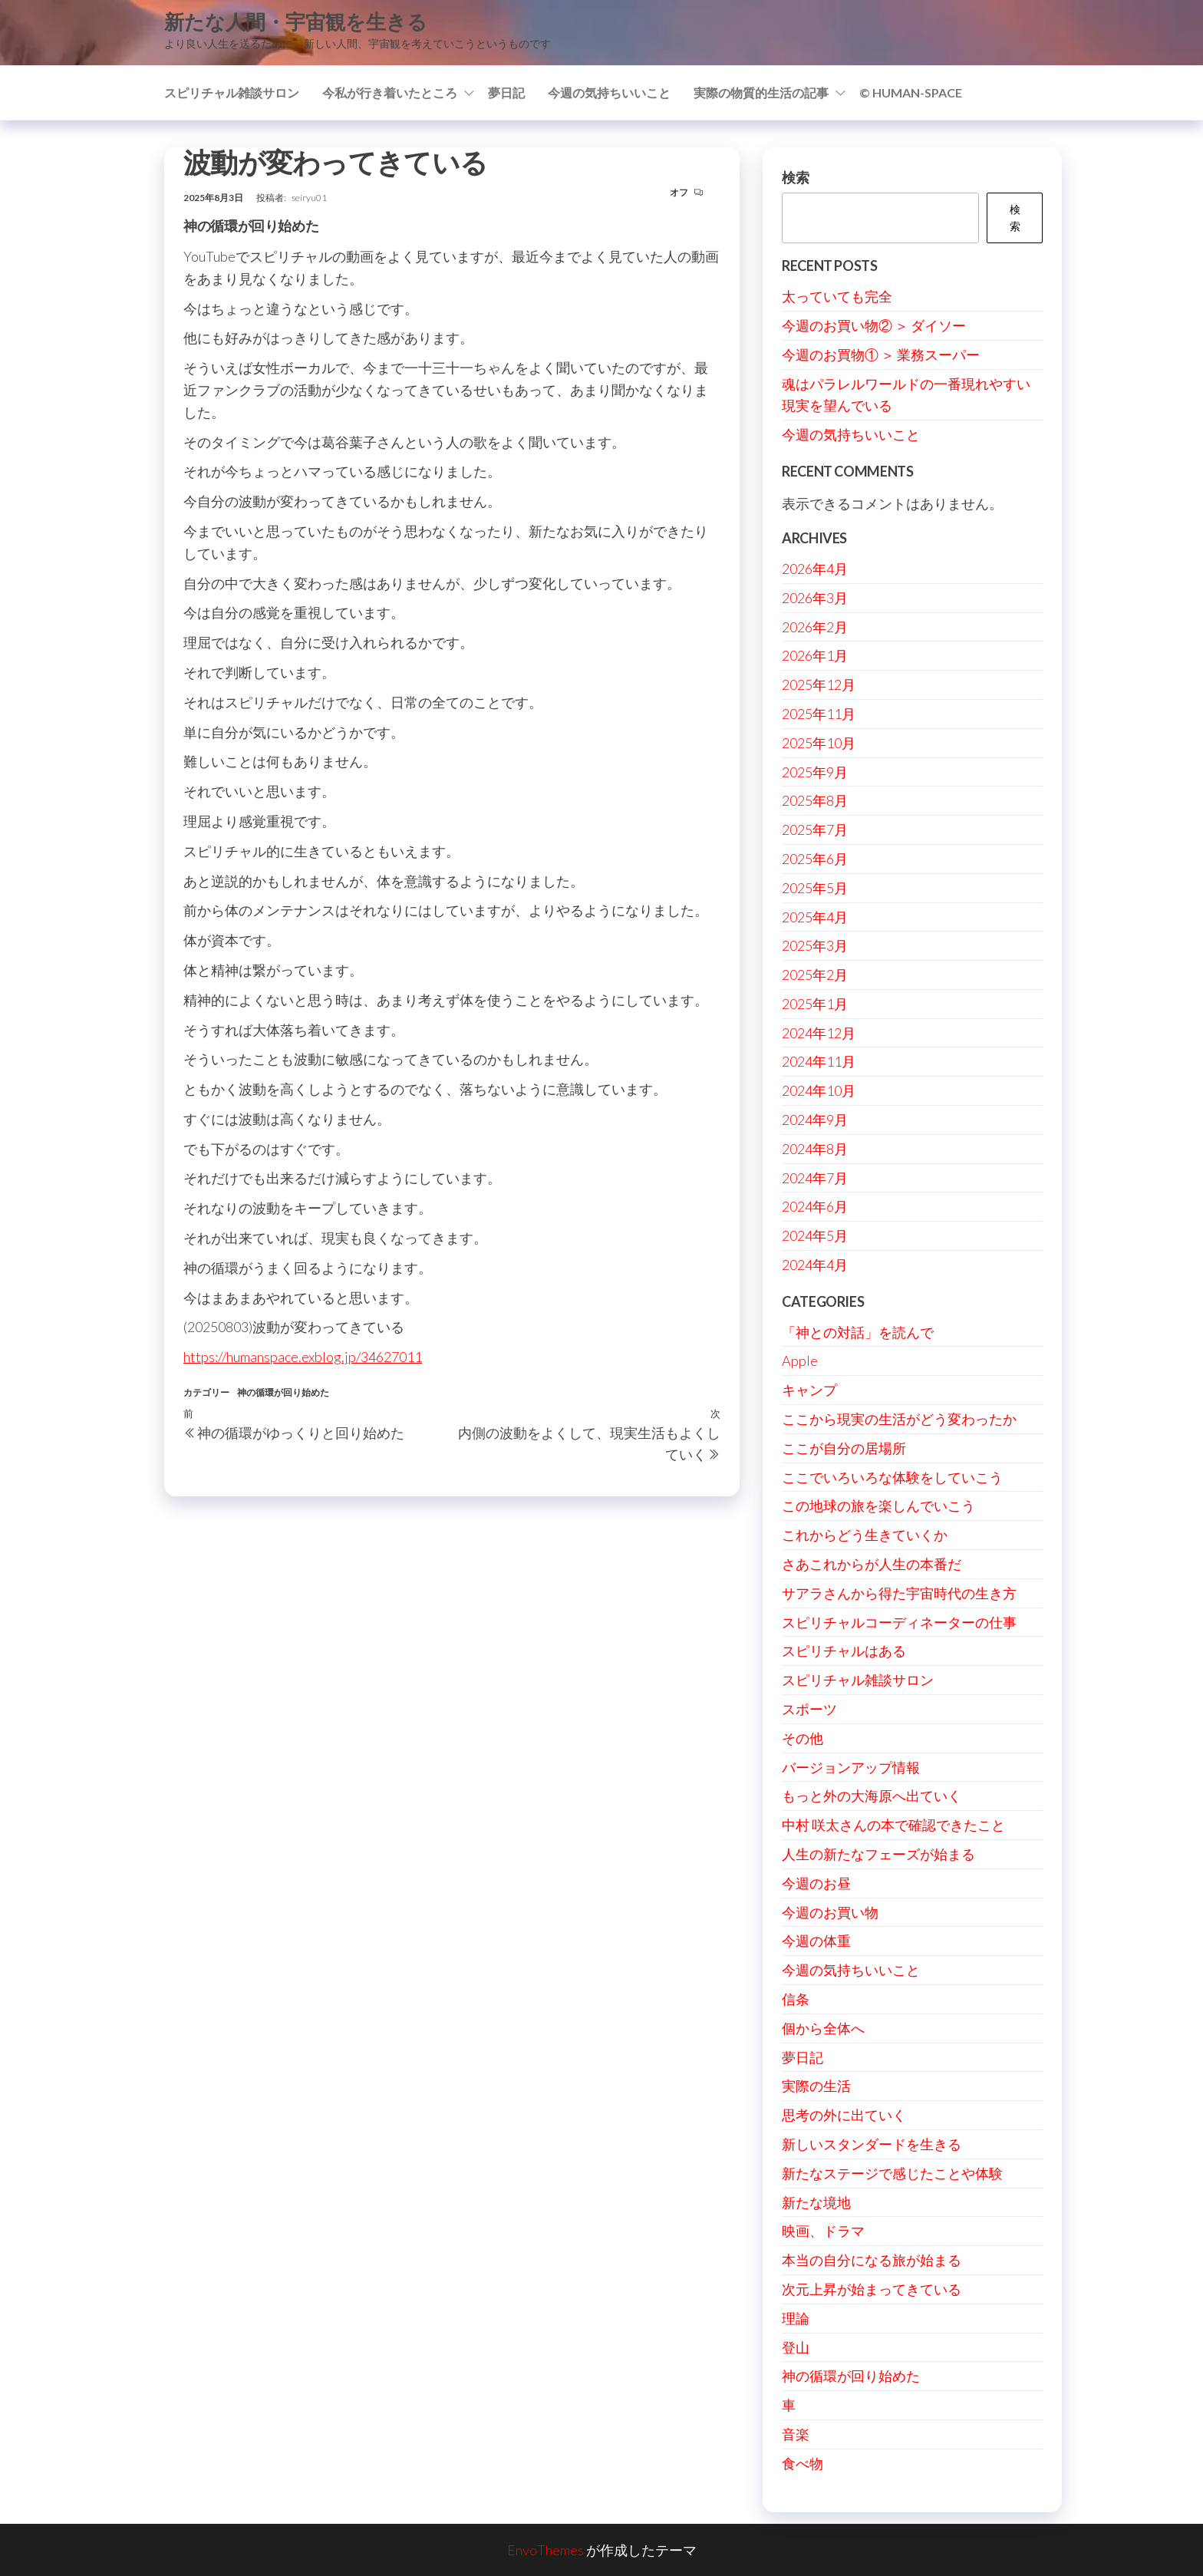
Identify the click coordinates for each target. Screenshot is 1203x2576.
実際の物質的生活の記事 (761, 92)
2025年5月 (815, 887)
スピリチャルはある (844, 1650)
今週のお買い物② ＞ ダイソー (874, 325)
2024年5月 (815, 1235)
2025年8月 (815, 800)
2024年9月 (815, 1119)
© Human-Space (910, 92)
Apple (800, 1360)
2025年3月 (815, 945)
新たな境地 (816, 2202)
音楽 (795, 2434)
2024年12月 (818, 1032)
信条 (795, 1999)
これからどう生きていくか (865, 1534)
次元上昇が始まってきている (871, 2289)
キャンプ (809, 1389)
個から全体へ (823, 2028)
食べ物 (802, 2463)
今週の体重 (816, 1940)
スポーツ (809, 1708)
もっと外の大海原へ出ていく (871, 1795)
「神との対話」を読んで (858, 1332)
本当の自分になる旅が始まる (871, 2259)
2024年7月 (815, 1177)
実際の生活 (816, 2085)
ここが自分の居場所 (844, 1448)
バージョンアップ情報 (851, 1767)
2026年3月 (815, 597)
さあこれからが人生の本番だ (871, 1563)
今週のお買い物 (830, 1912)
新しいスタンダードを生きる (871, 2144)
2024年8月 (815, 1148)
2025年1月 (815, 1003)
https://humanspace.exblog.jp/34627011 (302, 1356)
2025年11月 (818, 713)
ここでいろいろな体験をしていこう (892, 1477)
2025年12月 (818, 684)
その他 (802, 1738)
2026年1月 (815, 655)
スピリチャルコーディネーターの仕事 (899, 1622)
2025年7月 (815, 829)
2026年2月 (815, 626)
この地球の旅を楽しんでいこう (878, 1505)
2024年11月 (818, 1061)
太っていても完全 (837, 296)
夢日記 (506, 92)
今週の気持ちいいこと (609, 92)
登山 (795, 2347)
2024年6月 (815, 1206)
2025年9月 (815, 772)
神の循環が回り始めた (283, 1392)
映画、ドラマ (823, 2230)
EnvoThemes (545, 2549)
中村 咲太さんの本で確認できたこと (893, 1824)
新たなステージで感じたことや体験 (892, 2173)
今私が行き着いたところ (389, 92)
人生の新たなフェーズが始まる (878, 1853)
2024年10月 (818, 1090)
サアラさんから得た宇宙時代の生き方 (899, 1593)
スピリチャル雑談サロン (231, 92)
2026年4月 (815, 568)
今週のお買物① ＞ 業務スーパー (881, 354)
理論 (795, 2318)
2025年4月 (815, 917)
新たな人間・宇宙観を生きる (295, 21)
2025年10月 (818, 742)
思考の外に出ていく (844, 2114)
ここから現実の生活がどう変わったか (899, 1418)
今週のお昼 (816, 1883)
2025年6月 (815, 858)
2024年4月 (815, 1264)
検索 (795, 177)
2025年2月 (815, 974)
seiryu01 (309, 197)
